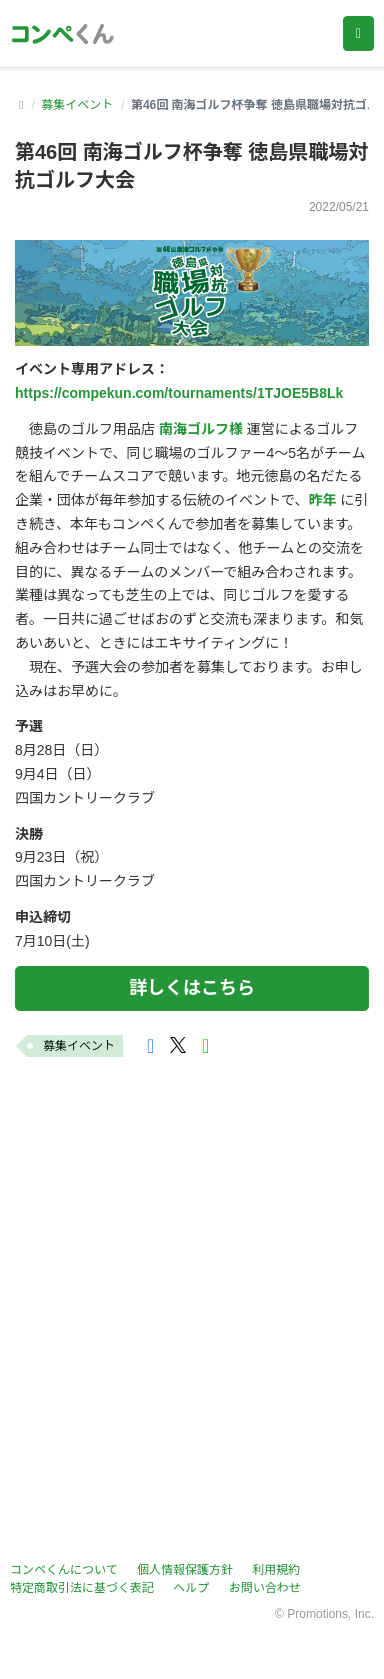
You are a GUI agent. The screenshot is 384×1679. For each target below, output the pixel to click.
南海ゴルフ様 (201, 429)
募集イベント (77, 105)
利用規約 (276, 1570)
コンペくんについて (64, 1570)
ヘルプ (191, 1588)
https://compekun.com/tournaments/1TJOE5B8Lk (179, 393)
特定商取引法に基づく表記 (82, 1588)
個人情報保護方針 (185, 1570)
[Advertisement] (192, 1313)
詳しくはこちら (192, 988)
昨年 (322, 500)
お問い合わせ (265, 1588)
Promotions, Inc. (330, 1614)
